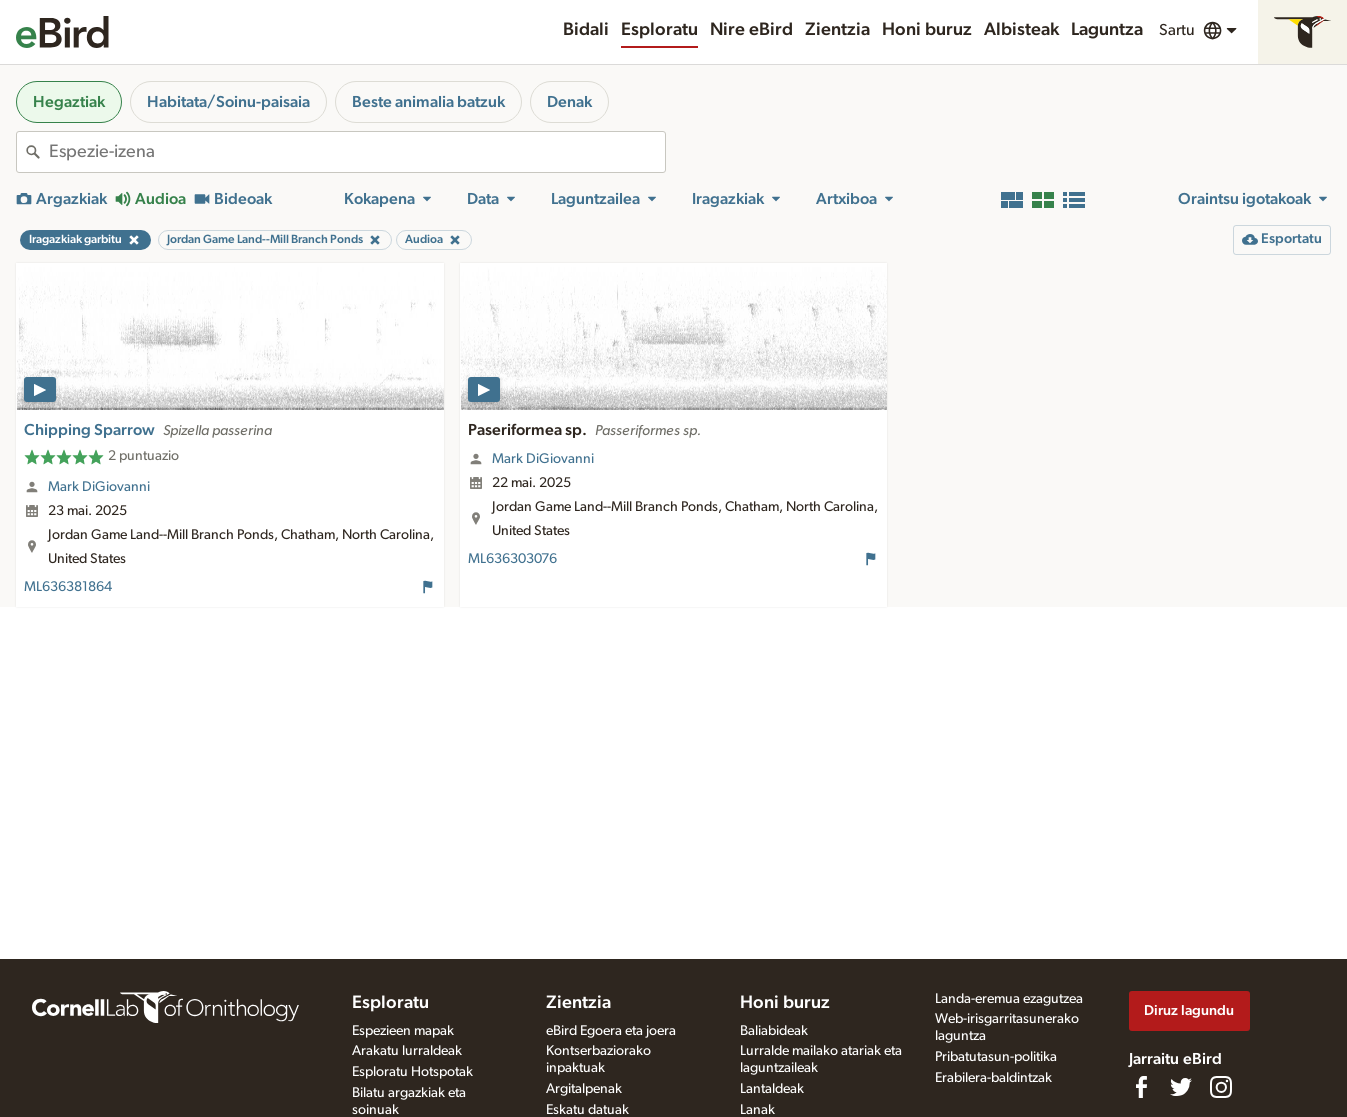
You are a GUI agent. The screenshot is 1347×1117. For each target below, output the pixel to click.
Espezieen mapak (403, 1031)
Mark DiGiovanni (99, 487)
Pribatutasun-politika (996, 1057)
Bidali (586, 30)
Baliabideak (774, 1031)
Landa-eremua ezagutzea (1009, 999)
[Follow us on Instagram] (1221, 1087)
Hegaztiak (69, 102)
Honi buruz (927, 30)
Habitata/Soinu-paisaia (228, 102)
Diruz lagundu (1189, 1010)
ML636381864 (68, 587)
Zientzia (837, 30)
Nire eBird (751, 30)
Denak (569, 102)
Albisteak (1021, 30)
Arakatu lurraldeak (407, 1051)
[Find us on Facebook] (1141, 1087)
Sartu (1177, 30)
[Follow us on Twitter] (1181, 1087)
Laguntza (1107, 30)
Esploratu (659, 30)
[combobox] (357, 152)
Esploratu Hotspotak (412, 1072)
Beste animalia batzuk (428, 102)
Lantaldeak (772, 1089)
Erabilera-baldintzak (993, 1078)
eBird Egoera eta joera (611, 1031)
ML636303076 (512, 559)
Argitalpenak (584, 1089)
